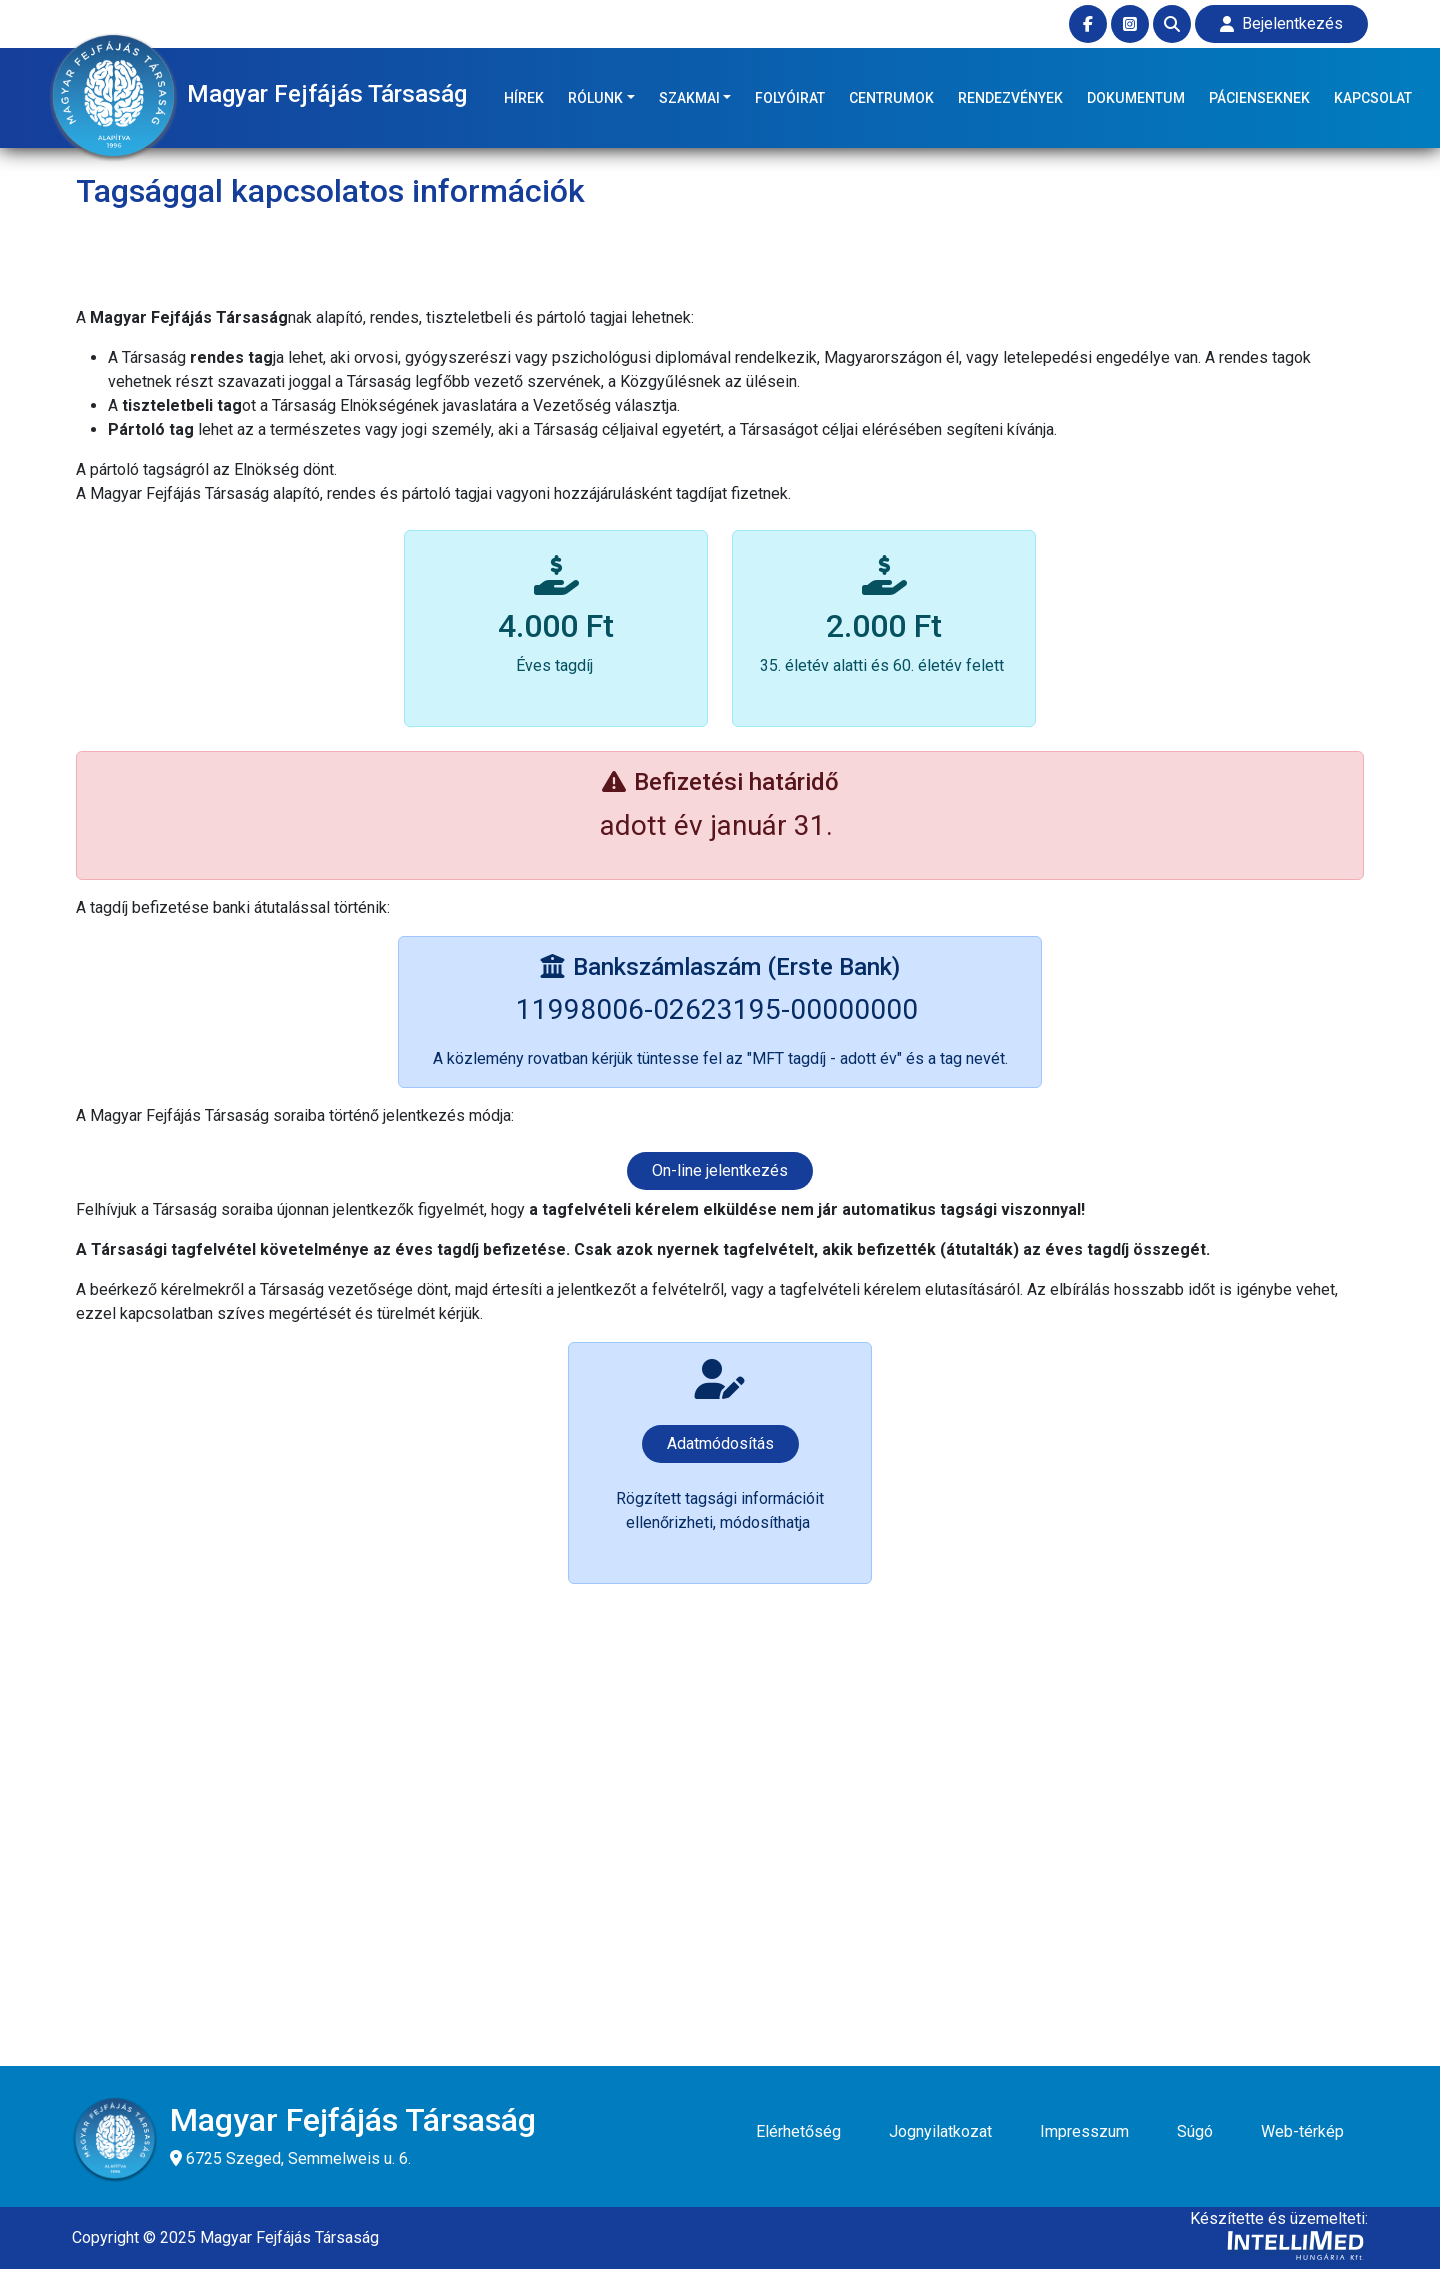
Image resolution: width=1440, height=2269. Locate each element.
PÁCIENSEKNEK (1259, 98)
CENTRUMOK (891, 98)
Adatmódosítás (720, 1443)
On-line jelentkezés (720, 1170)
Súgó (1195, 2131)
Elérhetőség (798, 2131)
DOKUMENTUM (1136, 98)
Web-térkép (1302, 2131)
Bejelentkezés (1281, 23)
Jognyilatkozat (940, 2131)
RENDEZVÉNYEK (1010, 98)
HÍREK (524, 98)
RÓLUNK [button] (595, 98)
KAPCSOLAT (1373, 98)
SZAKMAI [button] (689, 98)
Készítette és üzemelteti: (1279, 2239)
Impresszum (1084, 2131)
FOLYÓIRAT (790, 98)
